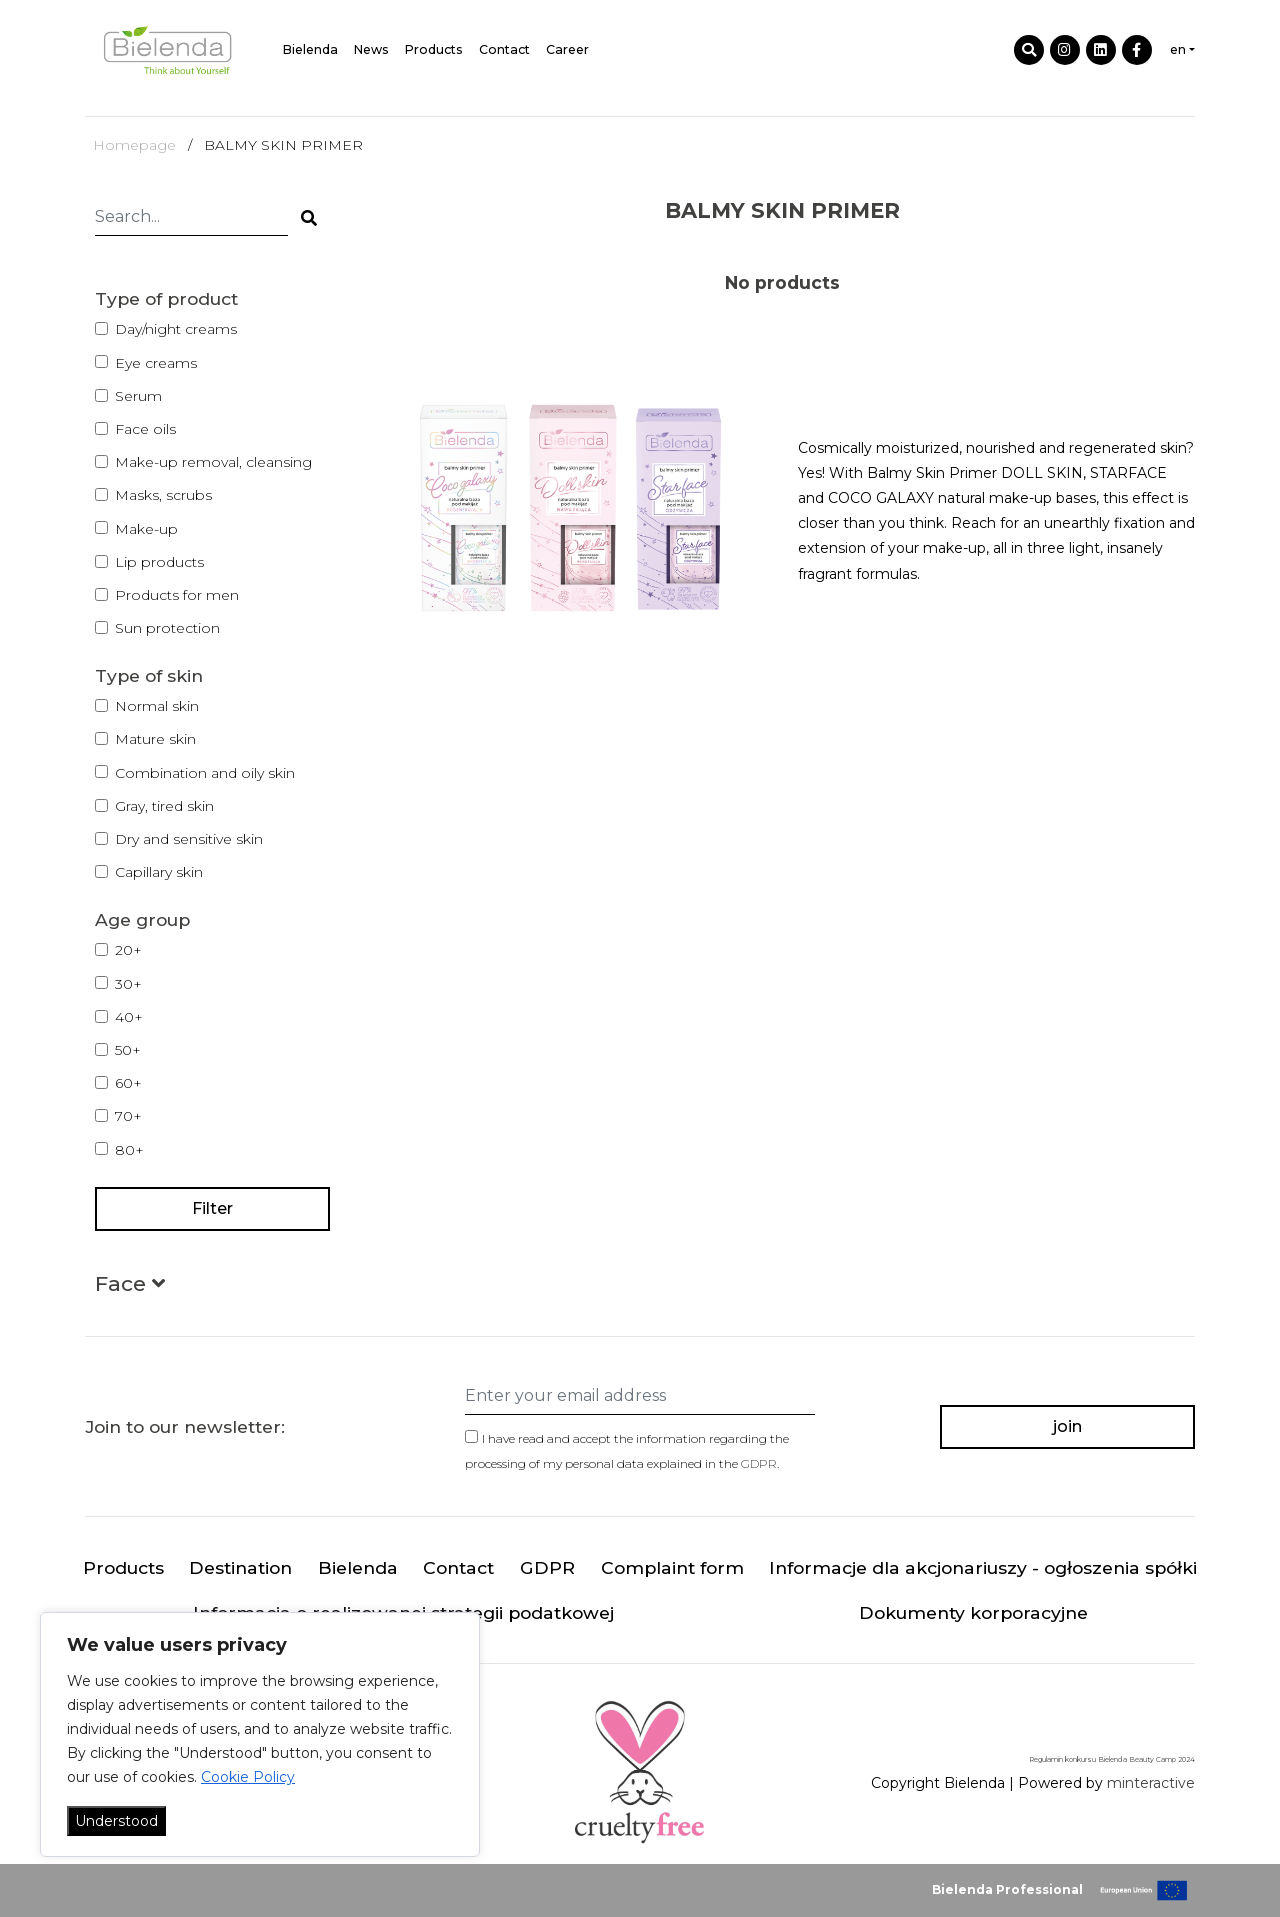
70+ (128, 1116)
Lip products (159, 562)
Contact (504, 49)
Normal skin (157, 706)
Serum (138, 396)
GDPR (759, 1463)
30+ (128, 984)
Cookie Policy (248, 1777)
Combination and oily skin (205, 773)
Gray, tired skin (164, 806)
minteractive (1151, 1783)
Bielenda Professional (1007, 1889)
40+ (129, 1017)
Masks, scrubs (163, 495)
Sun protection (167, 628)
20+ (128, 950)
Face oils (145, 429)
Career (567, 49)
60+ (128, 1083)
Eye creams (156, 363)
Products (434, 49)
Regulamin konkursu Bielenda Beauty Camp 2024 (1112, 1759)
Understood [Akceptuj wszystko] (116, 1821)
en (1178, 49)
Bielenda (310, 49)
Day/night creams (176, 329)
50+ (128, 1050)
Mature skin (155, 739)
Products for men (177, 595)
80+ (129, 1150)
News (371, 49)
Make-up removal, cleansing (213, 462)
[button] (130, 1287)
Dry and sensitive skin (189, 839)
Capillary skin (159, 872)
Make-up (146, 529)
